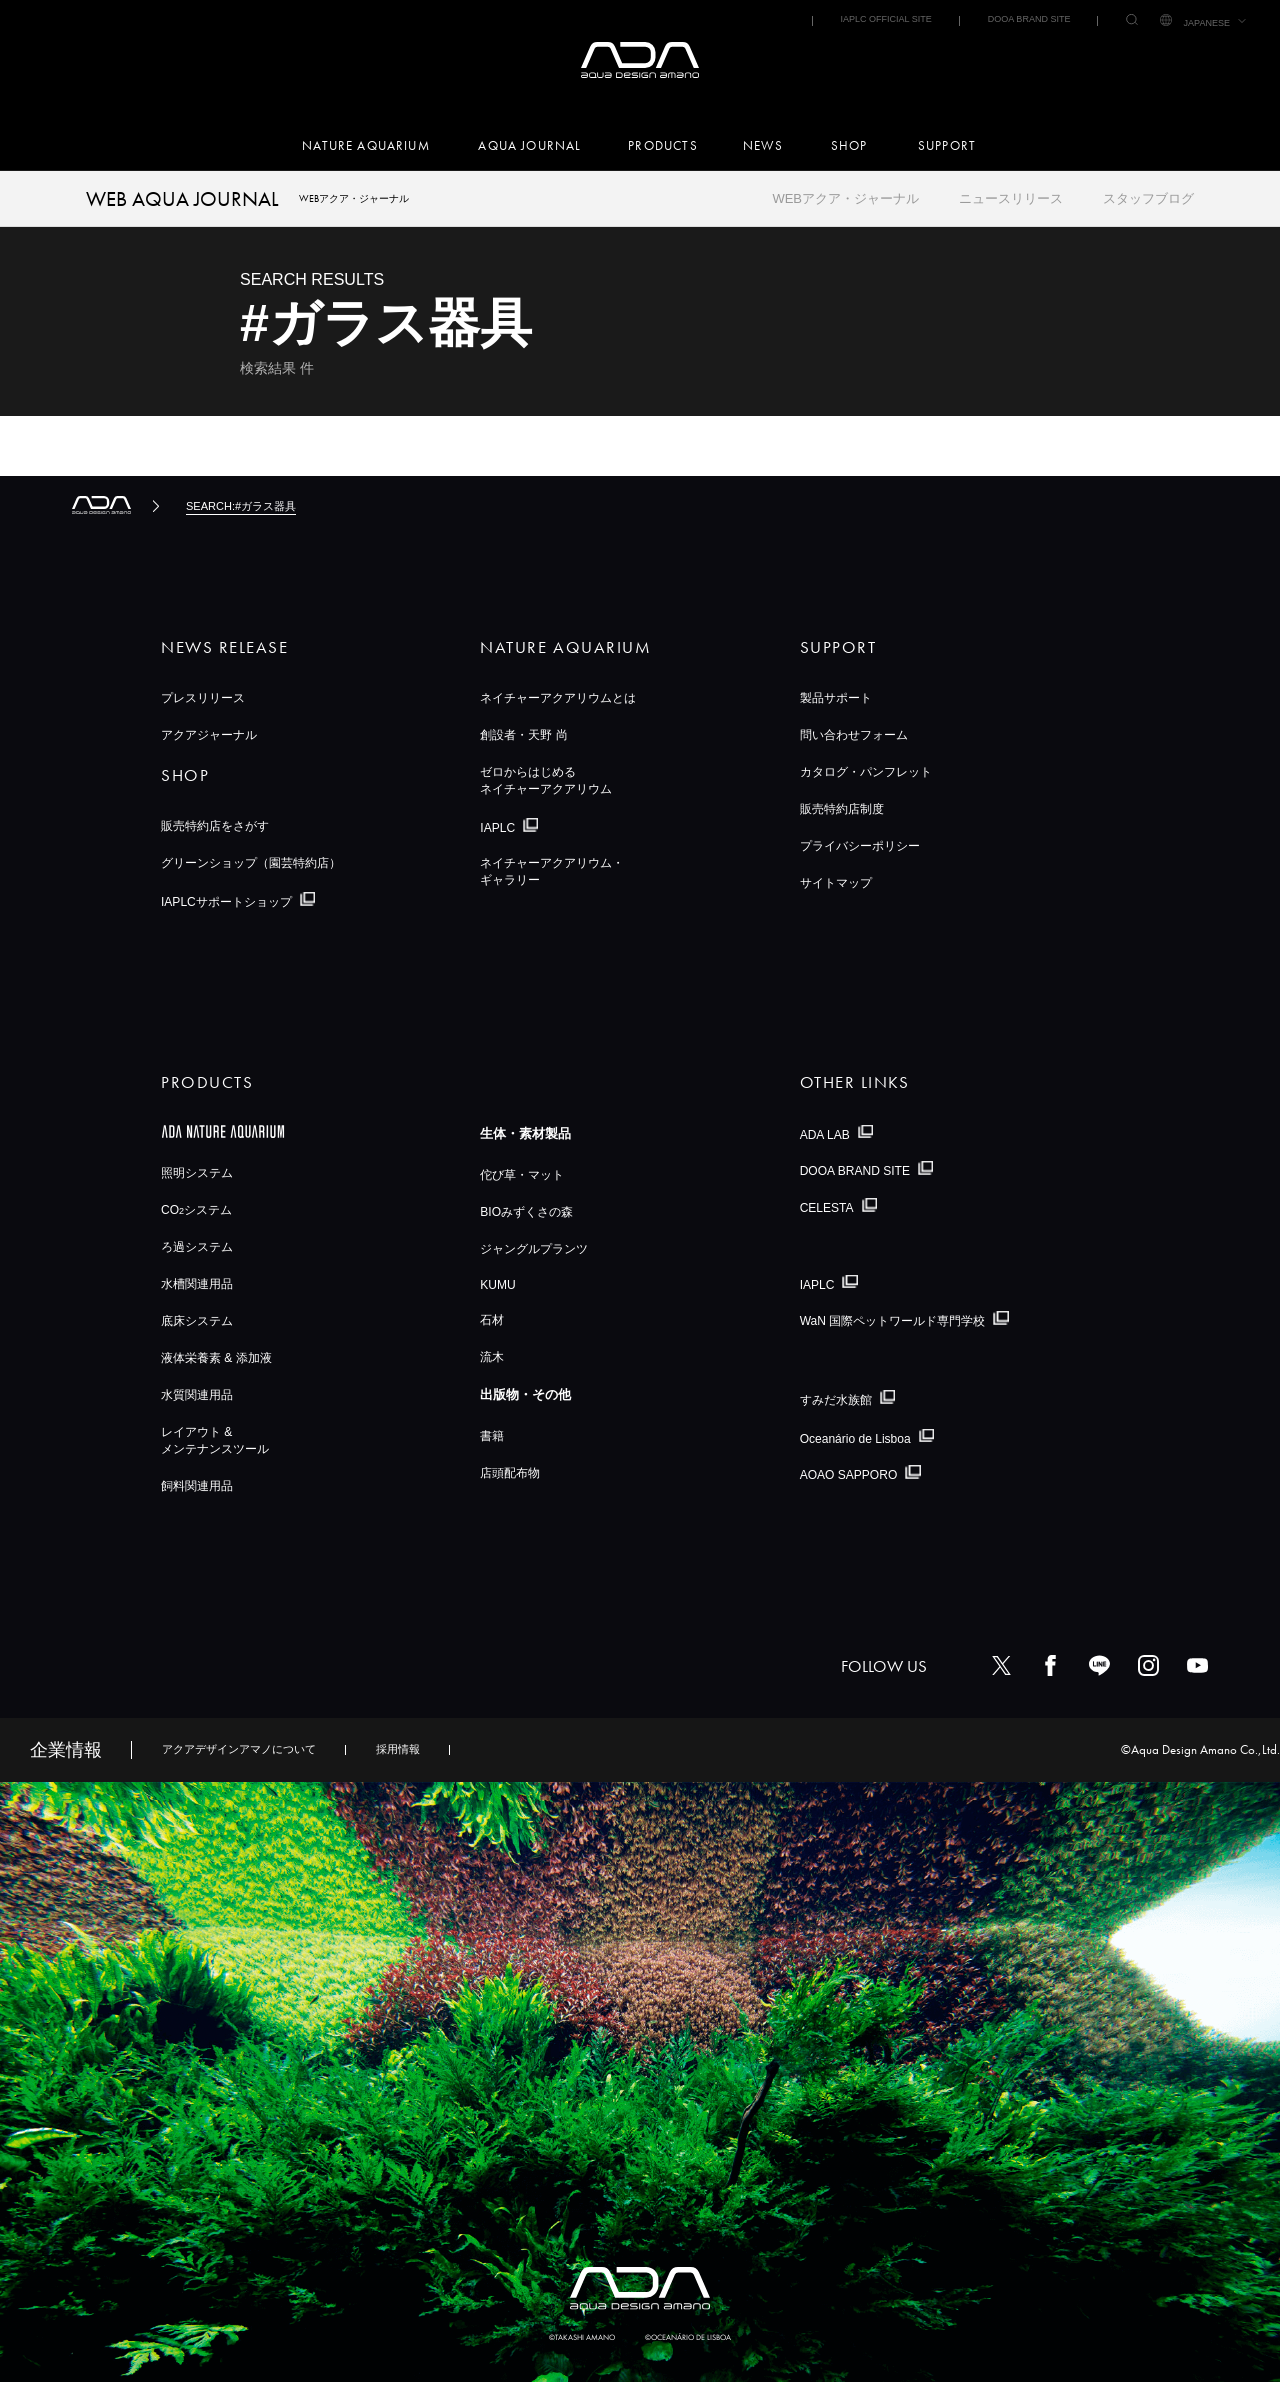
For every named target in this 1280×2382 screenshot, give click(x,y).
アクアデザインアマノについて (239, 1749)
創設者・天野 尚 (523, 735)
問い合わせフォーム (854, 735)
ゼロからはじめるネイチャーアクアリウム (546, 780)
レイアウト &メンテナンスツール (215, 1440)
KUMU (497, 1285)
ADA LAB (825, 1134)
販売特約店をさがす (215, 826)
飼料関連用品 (197, 1486)
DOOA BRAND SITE (1029, 19)
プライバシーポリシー (860, 846)
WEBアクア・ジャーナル (845, 198)
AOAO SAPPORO (849, 1475)
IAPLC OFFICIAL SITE (885, 19)
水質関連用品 (197, 1395)
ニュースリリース (1011, 198)
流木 (492, 1357)
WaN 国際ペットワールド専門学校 (893, 1321)
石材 (492, 1320)
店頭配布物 (510, 1473)
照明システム (197, 1173)
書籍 (492, 1436)
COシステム (196, 1210)
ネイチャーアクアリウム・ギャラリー (552, 871)
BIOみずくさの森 (526, 1212)
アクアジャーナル (209, 735)
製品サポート (836, 698)
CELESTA (827, 1208)
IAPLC (497, 828)
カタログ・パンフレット (866, 772)
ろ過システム (197, 1247)
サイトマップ (836, 883)
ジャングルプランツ (534, 1249)
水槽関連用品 (197, 1284)
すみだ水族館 (836, 1400)
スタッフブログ (1148, 198)
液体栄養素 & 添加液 (216, 1358)
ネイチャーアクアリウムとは (558, 698)
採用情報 (398, 1749)
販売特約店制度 (842, 809)
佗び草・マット (522, 1175)
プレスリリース (203, 698)
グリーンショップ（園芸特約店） (251, 863)
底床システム (197, 1321)
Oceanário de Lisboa (855, 1438)
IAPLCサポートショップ (226, 902)
